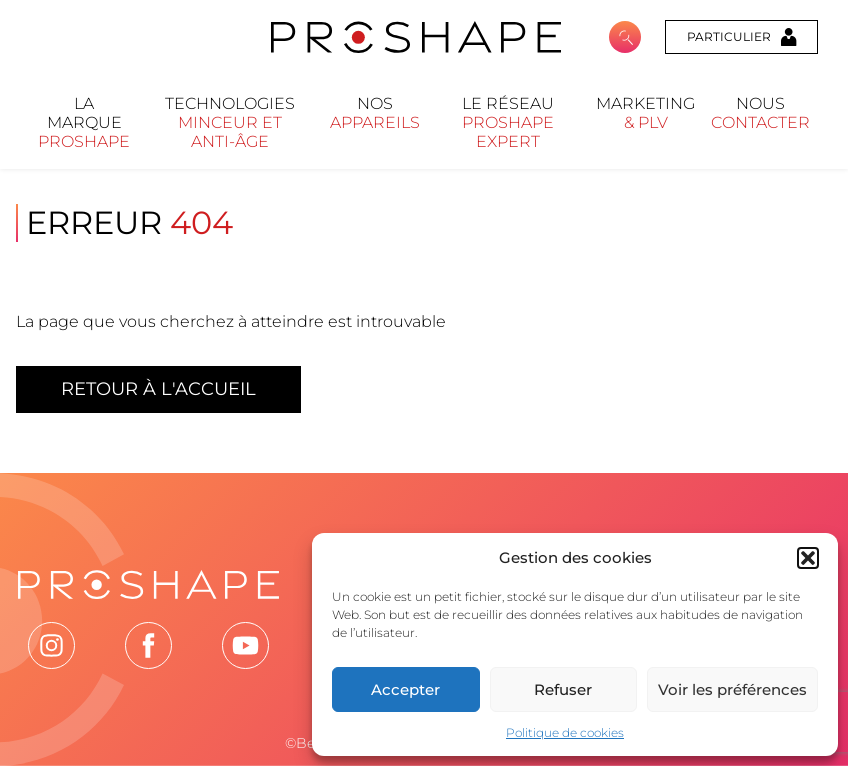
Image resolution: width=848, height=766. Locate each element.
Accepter (405, 689)
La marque (84, 122)
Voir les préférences (732, 689)
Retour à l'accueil (158, 389)
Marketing (645, 113)
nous (760, 113)
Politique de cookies (565, 732)
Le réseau (508, 122)
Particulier (741, 37)
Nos (375, 113)
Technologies (230, 122)
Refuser (563, 689)
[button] (808, 558)
